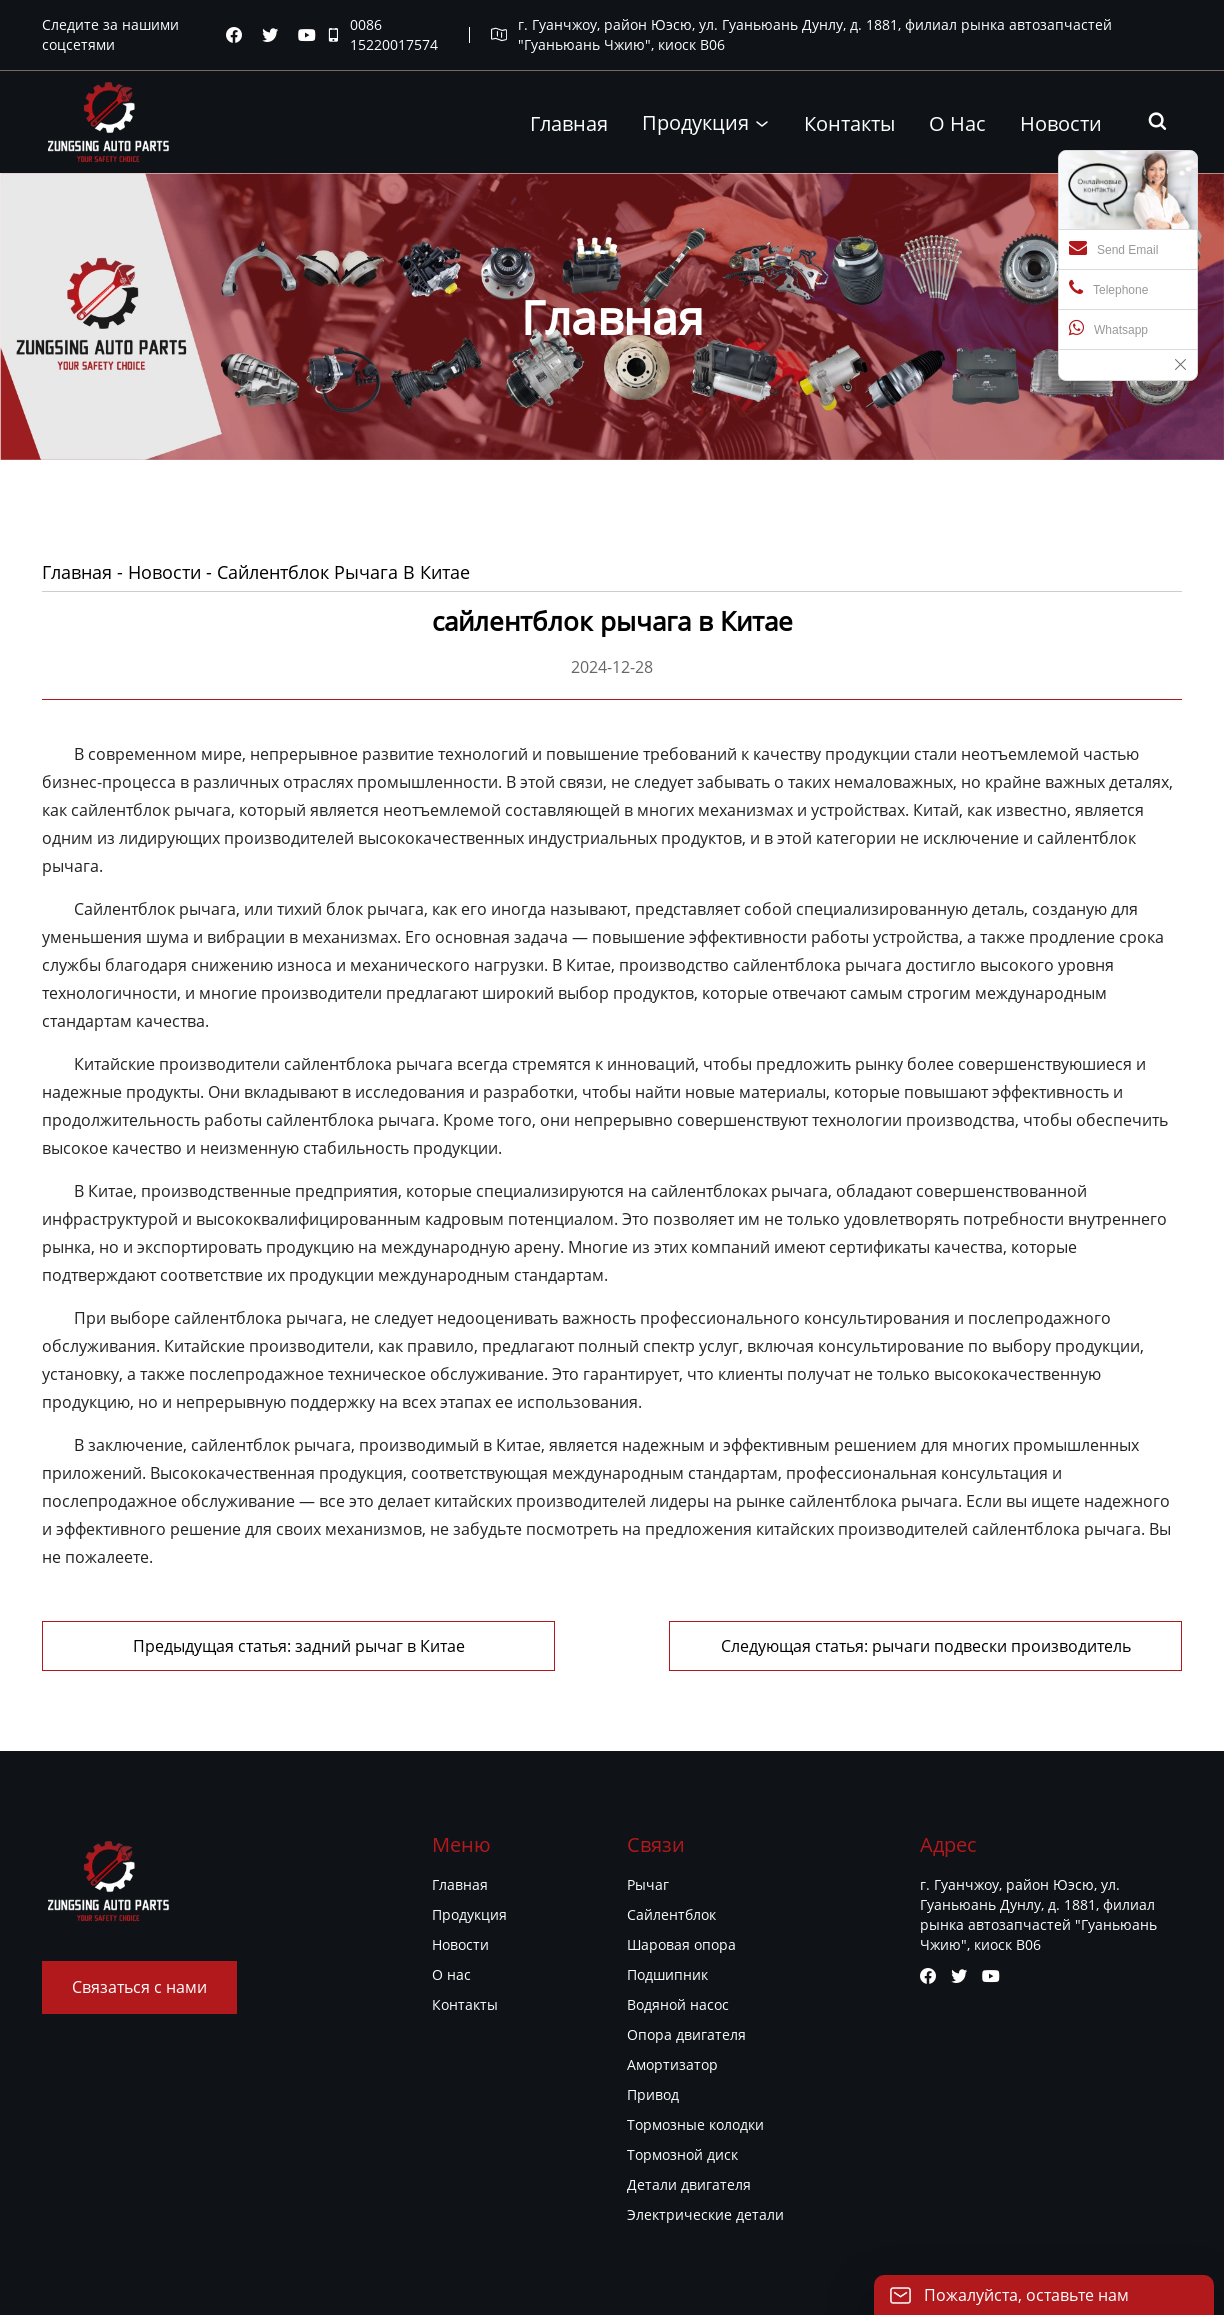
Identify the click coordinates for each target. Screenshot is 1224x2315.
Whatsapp (1108, 328)
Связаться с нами (139, 1987)
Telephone (1108, 288)
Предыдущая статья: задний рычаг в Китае (299, 1646)
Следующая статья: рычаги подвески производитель (926, 1646)
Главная (77, 572)
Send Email (1113, 248)
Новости (164, 572)
